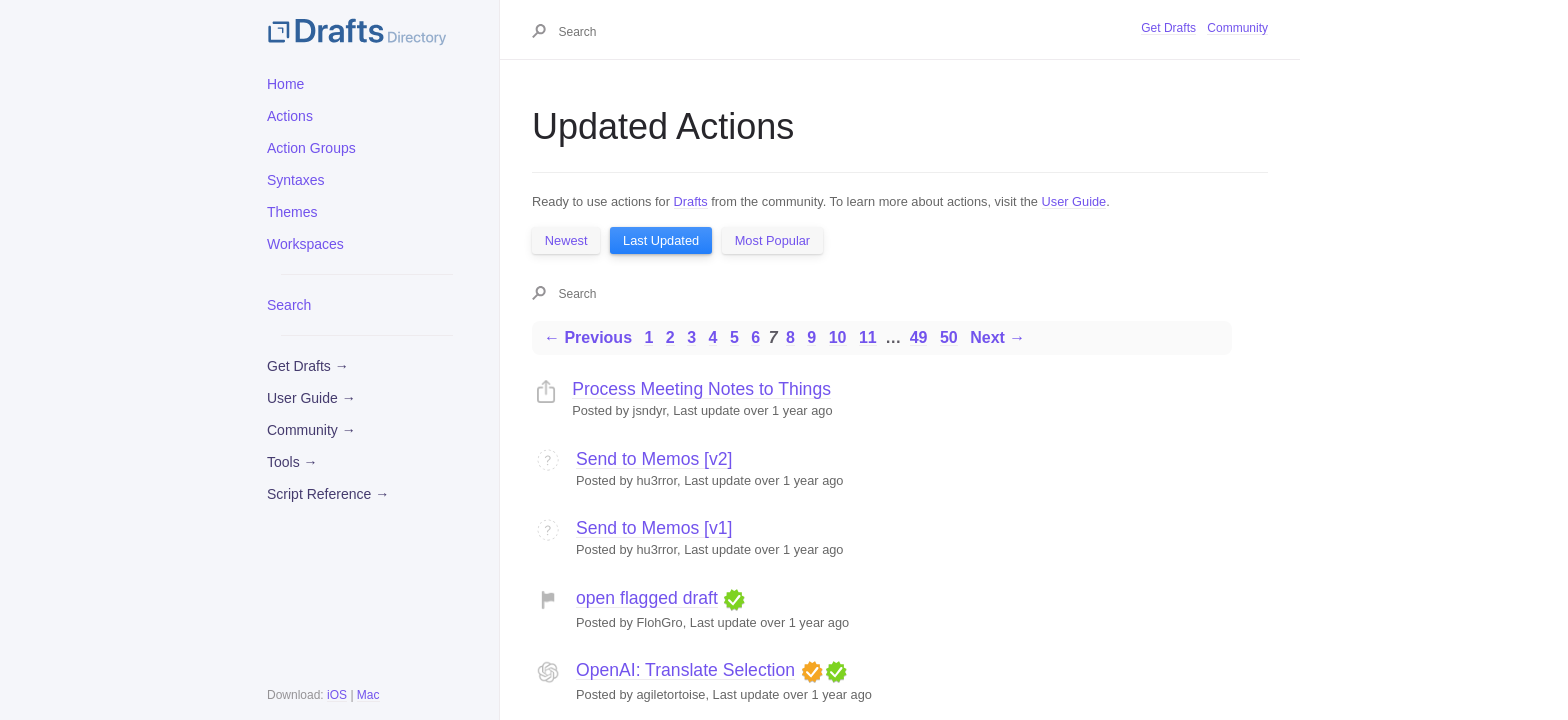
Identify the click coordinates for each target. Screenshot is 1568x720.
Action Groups (311, 148)
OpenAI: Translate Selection (685, 670)
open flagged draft (647, 598)
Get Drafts (1168, 28)
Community (1237, 28)
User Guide (1074, 201)
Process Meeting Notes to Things (701, 389)
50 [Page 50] (949, 337)
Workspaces (305, 244)
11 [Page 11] (868, 337)
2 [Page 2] (670, 337)
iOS (337, 695)
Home (285, 84)
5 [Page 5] (734, 337)
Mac (368, 695)
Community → (311, 430)
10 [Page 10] (838, 337)
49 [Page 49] (919, 337)
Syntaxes (296, 180)
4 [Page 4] (713, 337)
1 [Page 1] (648, 337)
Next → (997, 337)
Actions (290, 116)
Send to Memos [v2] (654, 459)
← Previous (588, 337)
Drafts (691, 201)
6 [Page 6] (755, 337)
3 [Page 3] (691, 337)
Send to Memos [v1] (654, 528)
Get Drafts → (308, 366)
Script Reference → (328, 494)
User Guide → (311, 398)
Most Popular (772, 240)
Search (289, 305)
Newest (566, 240)
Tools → (292, 462)
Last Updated (661, 240)
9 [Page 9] (811, 337)
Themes (292, 212)
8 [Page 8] (790, 337)
